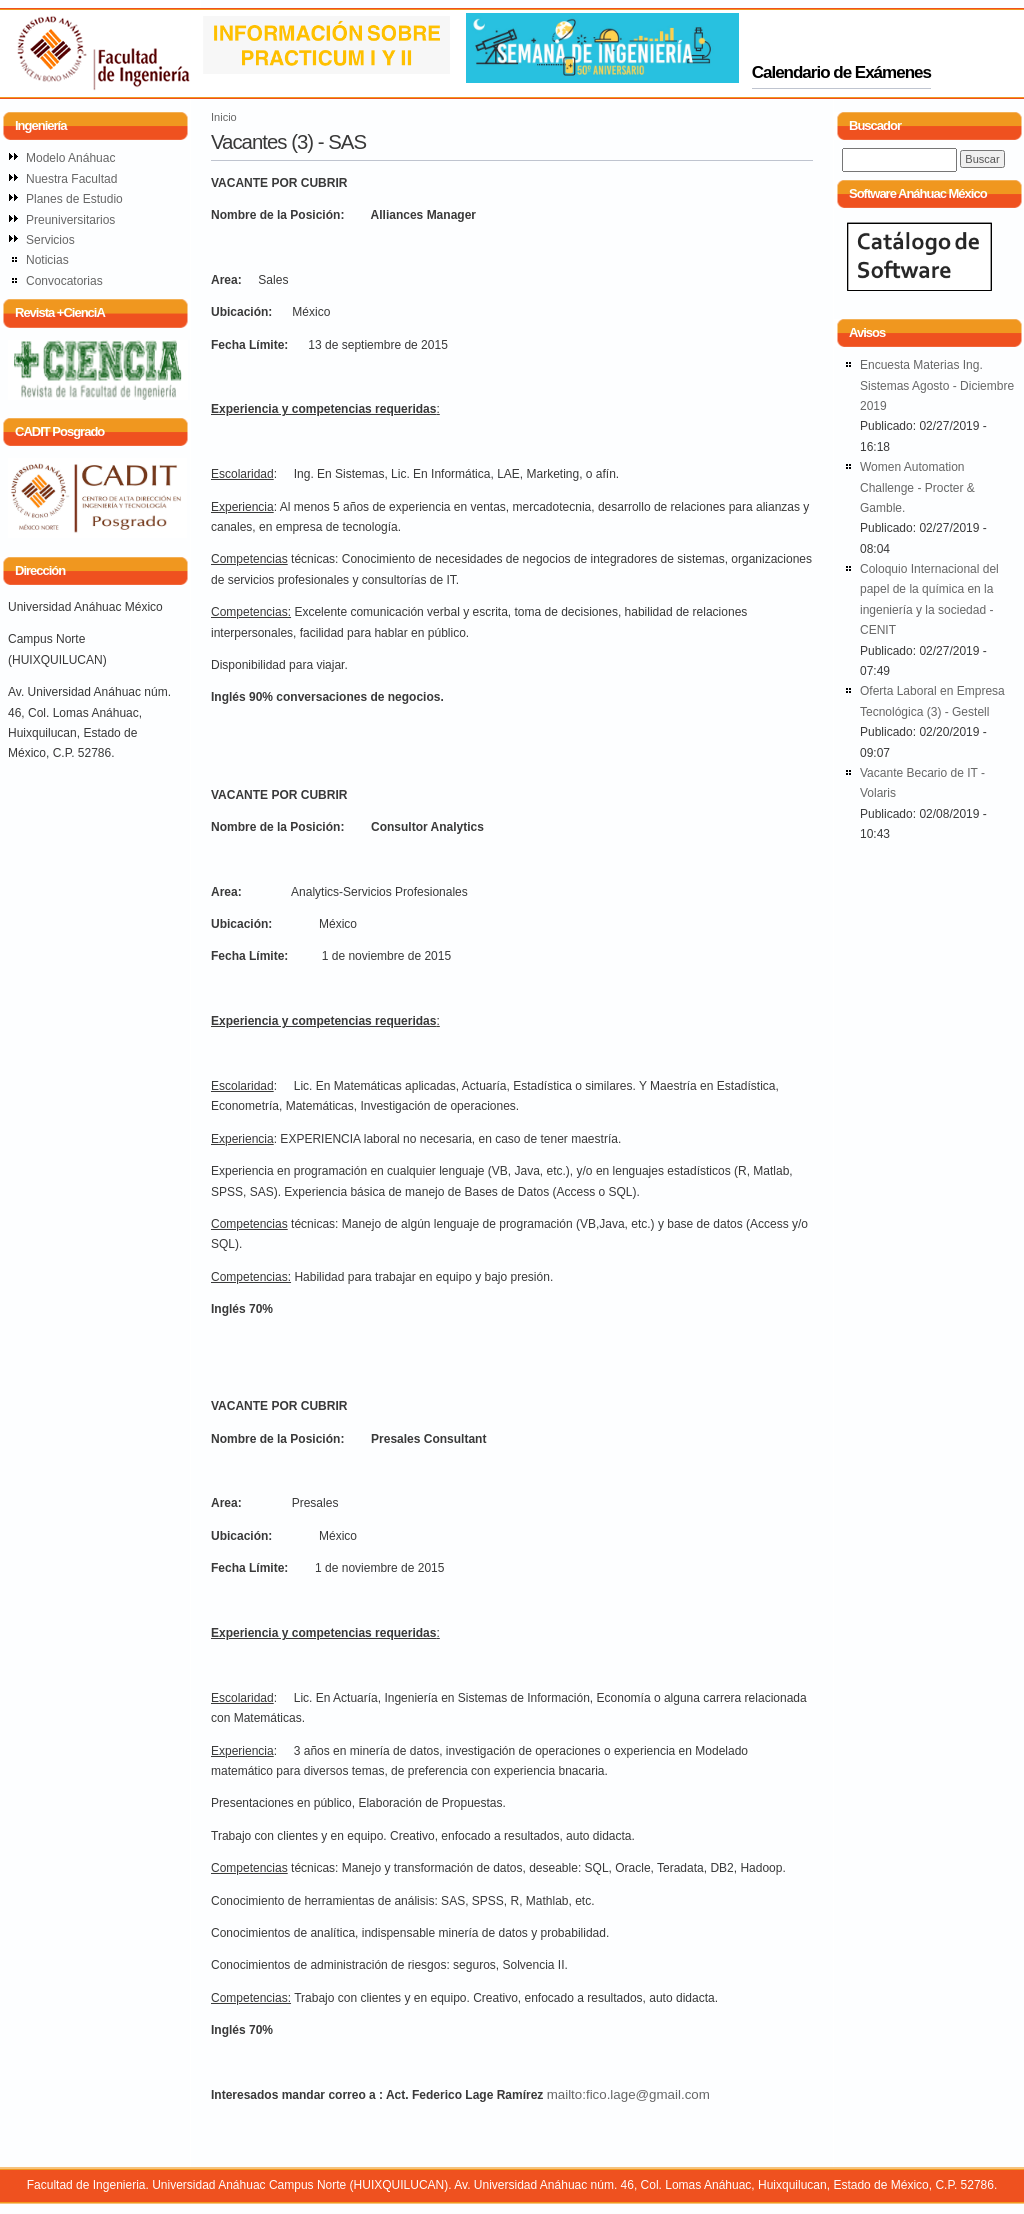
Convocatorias (64, 281)
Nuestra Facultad (71, 179)
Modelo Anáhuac (70, 158)
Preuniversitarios (70, 220)
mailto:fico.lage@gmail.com (628, 2094)
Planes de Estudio (74, 199)
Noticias (47, 260)
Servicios (50, 240)
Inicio (224, 117)
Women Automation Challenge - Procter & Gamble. (917, 487)
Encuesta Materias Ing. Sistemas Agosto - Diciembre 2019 (937, 385)
